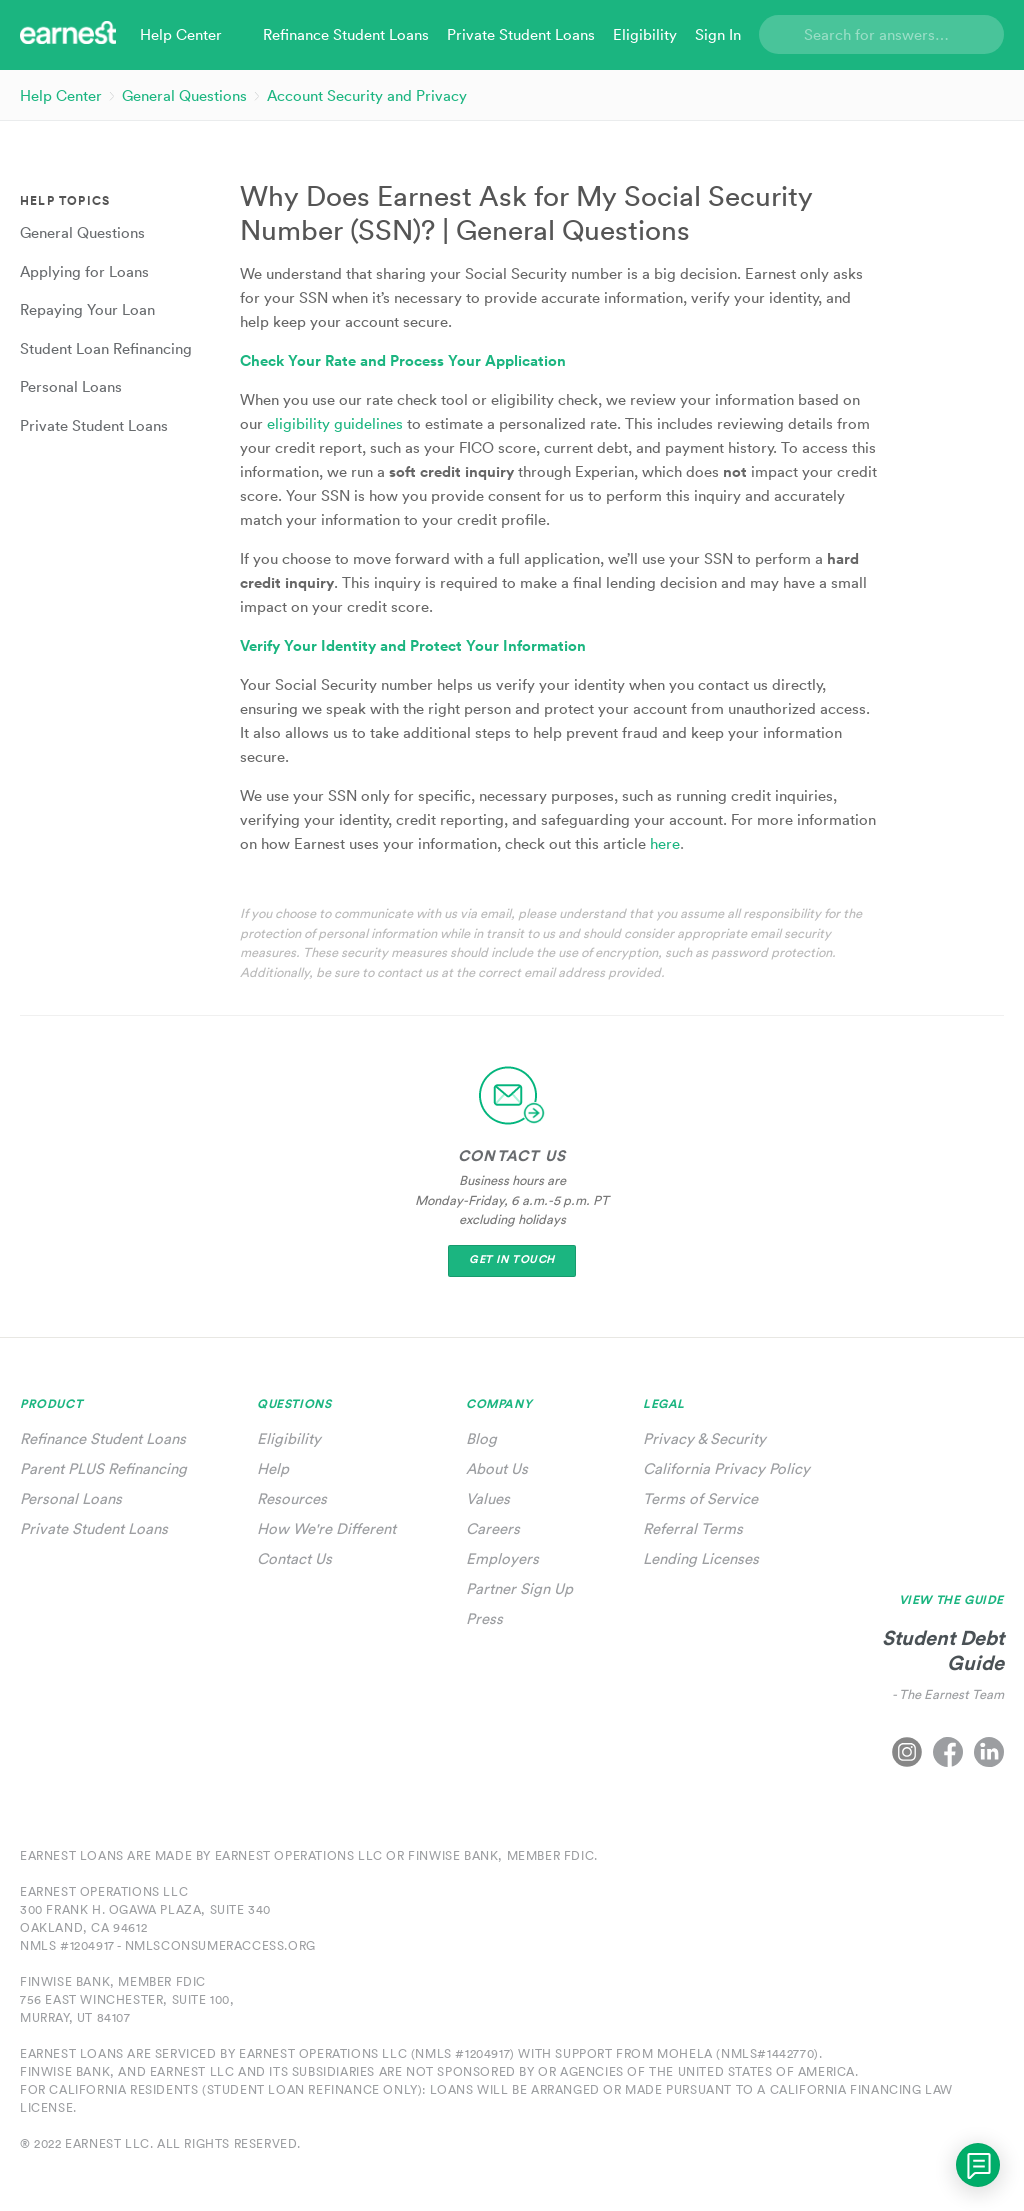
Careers (493, 1528)
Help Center (61, 95)
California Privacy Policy (726, 1468)
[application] (978, 2165)
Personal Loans (71, 1498)
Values (488, 1498)
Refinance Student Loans (103, 1438)
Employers (502, 1558)
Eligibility (289, 1438)
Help (273, 1468)
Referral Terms (693, 1528)
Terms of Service (700, 1498)
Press (484, 1618)
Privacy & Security (704, 1438)
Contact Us (294, 1558)
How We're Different (326, 1528)
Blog (481, 1438)
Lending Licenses (701, 1558)
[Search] (881, 34)
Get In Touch (512, 1259)
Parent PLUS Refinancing (103, 1468)
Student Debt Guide (943, 1650)
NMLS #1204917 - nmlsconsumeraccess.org (168, 1945)
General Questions (184, 95)
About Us (497, 1468)
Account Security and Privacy (367, 95)
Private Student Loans (94, 1528)
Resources (292, 1498)
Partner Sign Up (519, 1588)
